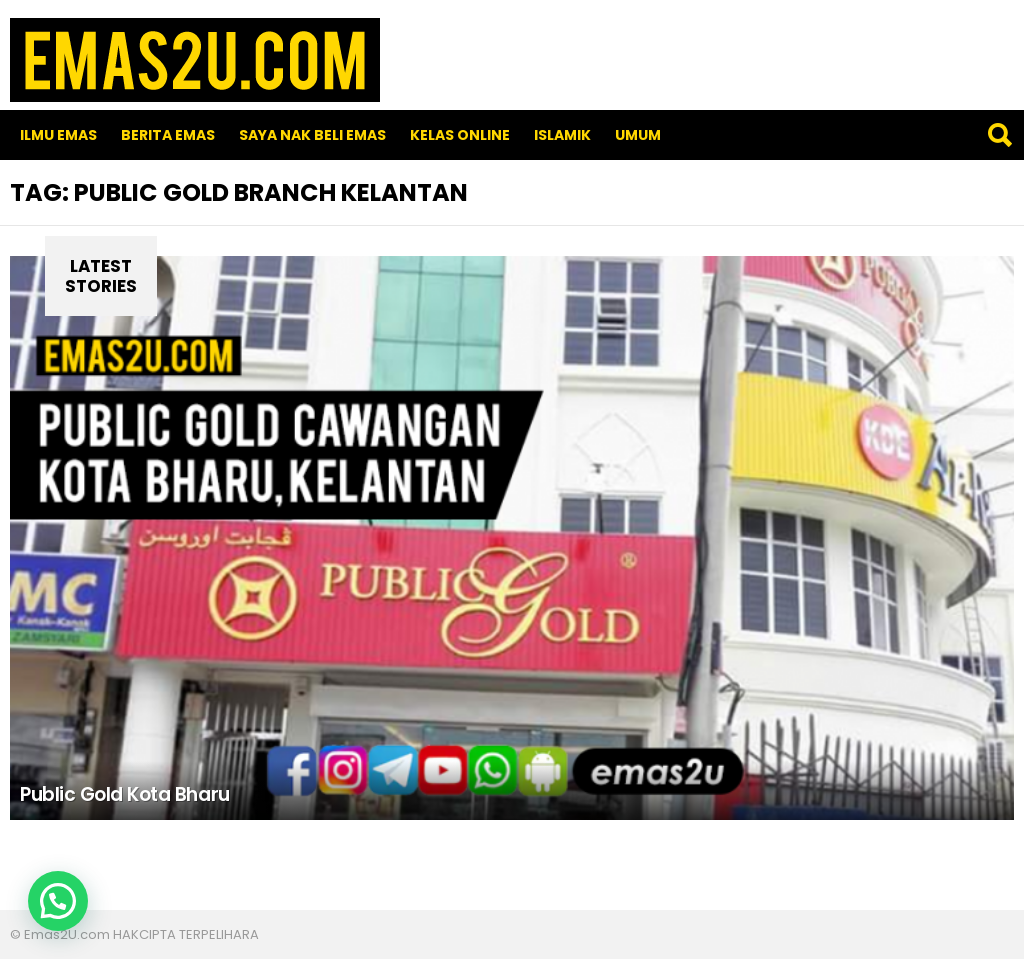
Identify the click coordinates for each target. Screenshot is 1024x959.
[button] (58, 901)
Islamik (562, 135)
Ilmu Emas (58, 135)
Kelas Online (460, 135)
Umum (638, 135)
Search (999, 135)
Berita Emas (168, 135)
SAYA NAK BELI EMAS (312, 135)
